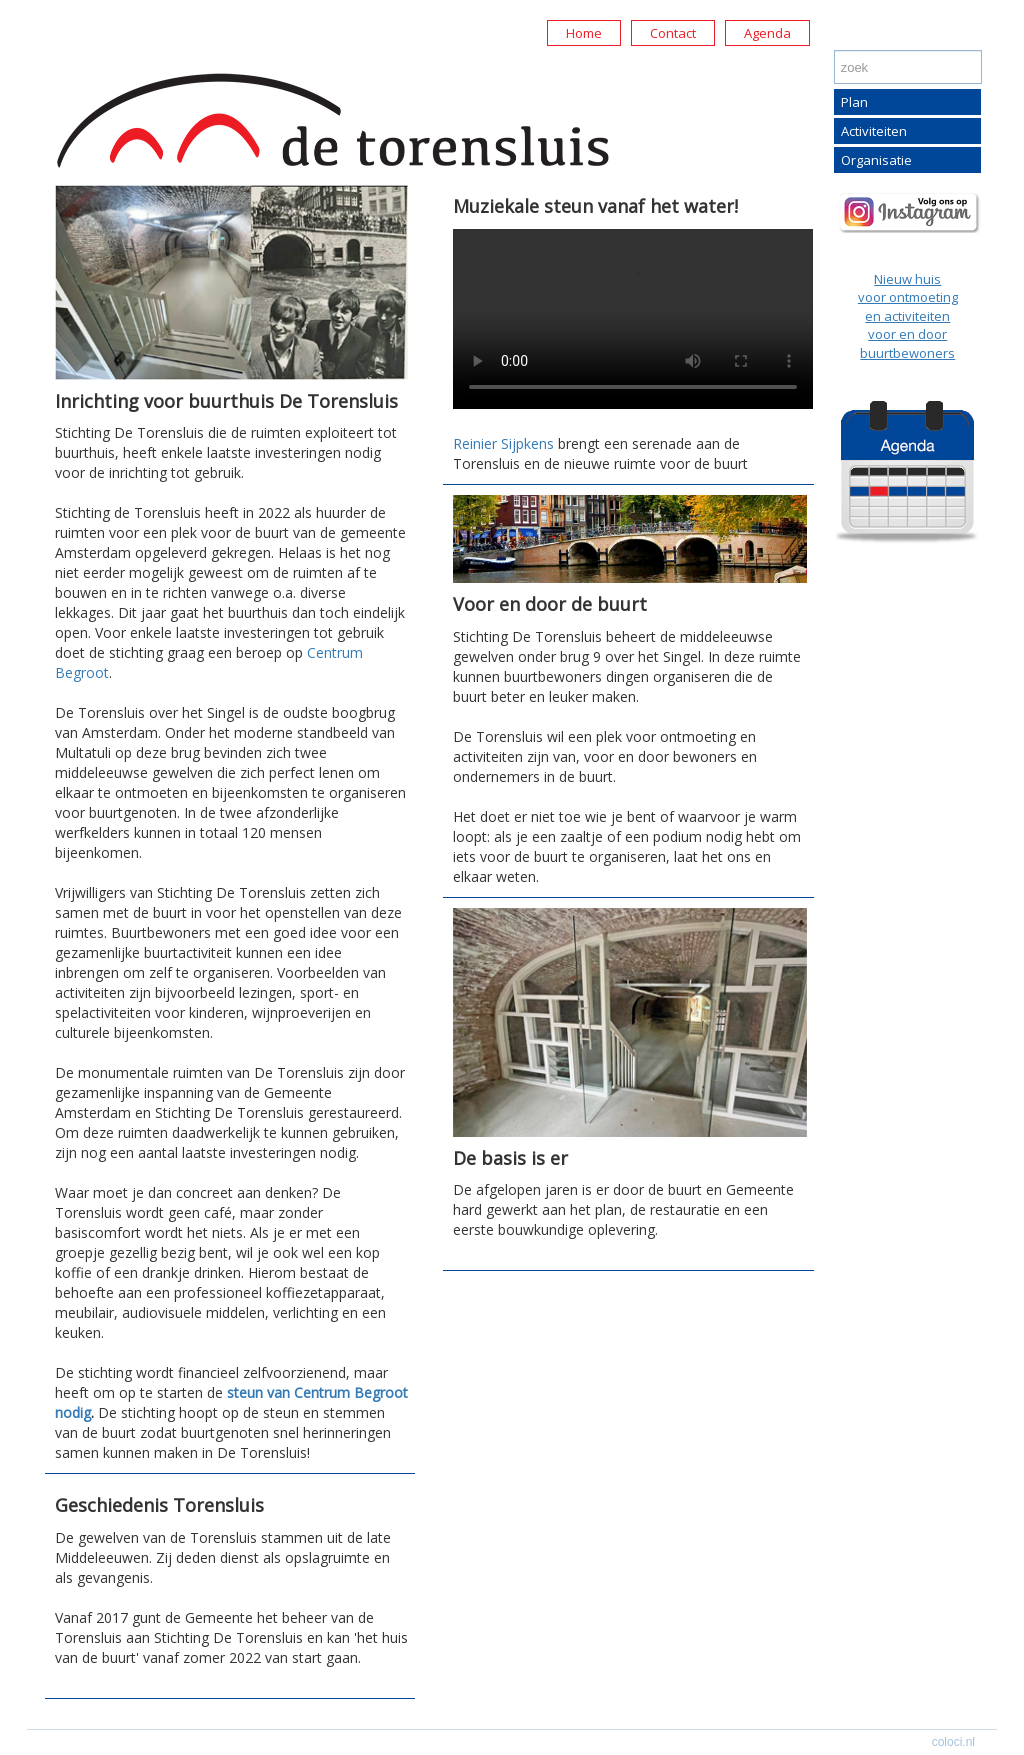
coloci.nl (953, 1742)
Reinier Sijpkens (503, 443)
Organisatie (876, 160)
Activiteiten (874, 131)
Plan (854, 102)
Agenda (767, 33)
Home (584, 33)
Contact (673, 33)
